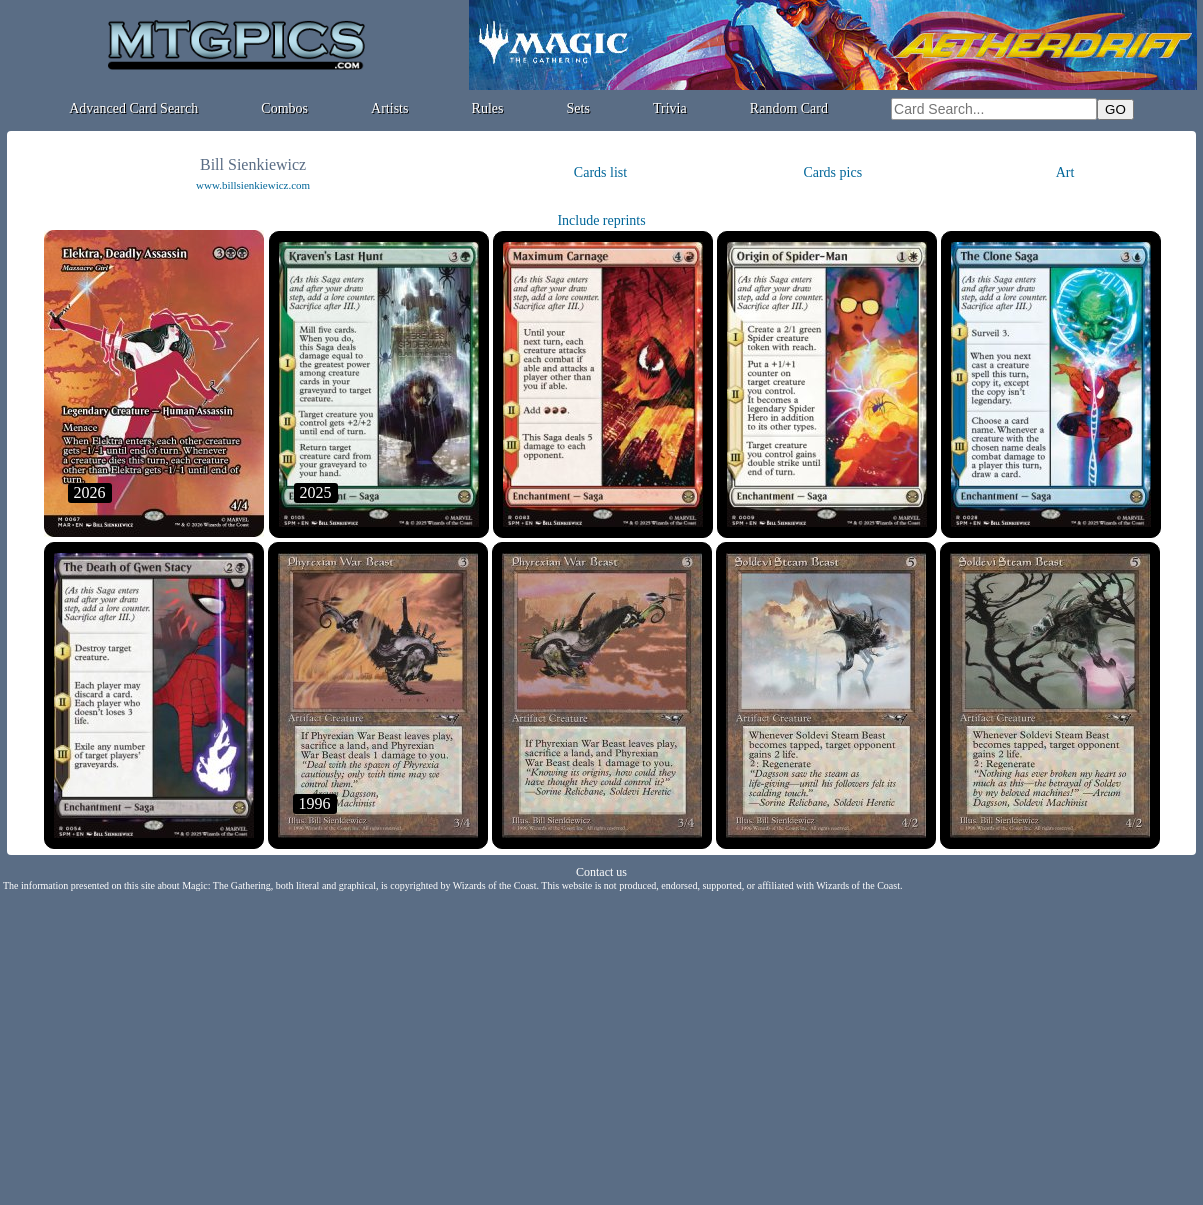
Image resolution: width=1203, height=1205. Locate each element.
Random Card (789, 108)
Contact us (601, 872)
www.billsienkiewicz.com (253, 185)
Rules (488, 108)
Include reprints (601, 220)
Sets (578, 108)
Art (1065, 172)
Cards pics (832, 172)
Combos (284, 108)
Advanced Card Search (133, 108)
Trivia (670, 108)
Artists (389, 108)
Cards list (600, 172)
